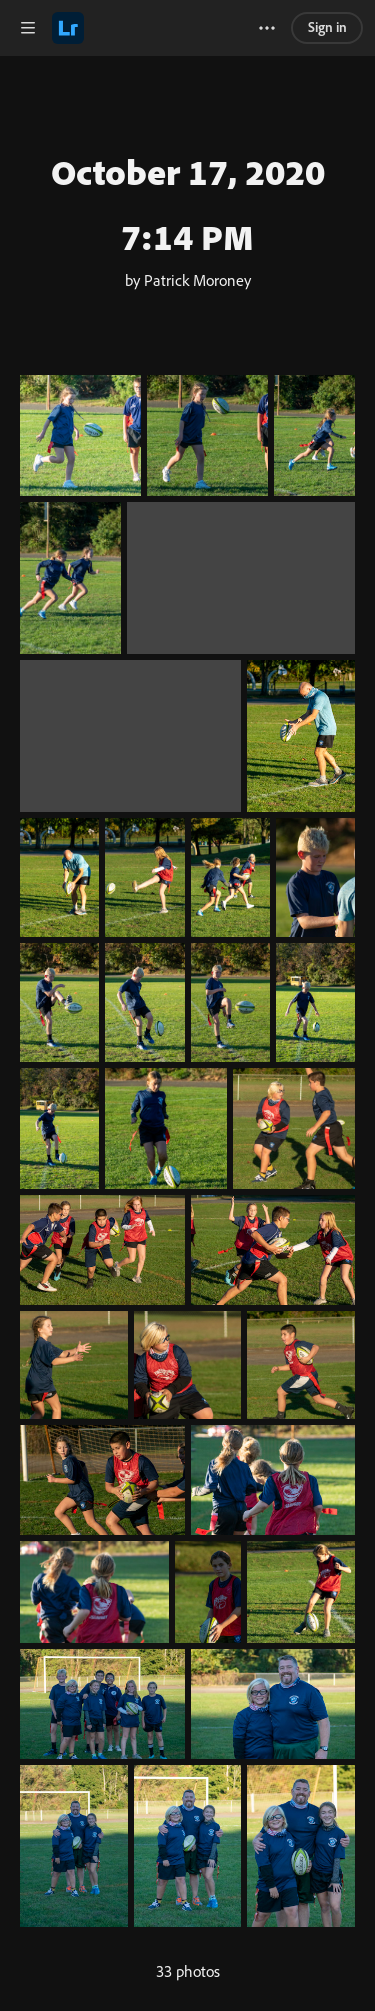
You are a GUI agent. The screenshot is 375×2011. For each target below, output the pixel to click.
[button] (28, 28)
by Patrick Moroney (188, 280)
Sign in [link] (327, 27)
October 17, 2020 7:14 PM (188, 204)
